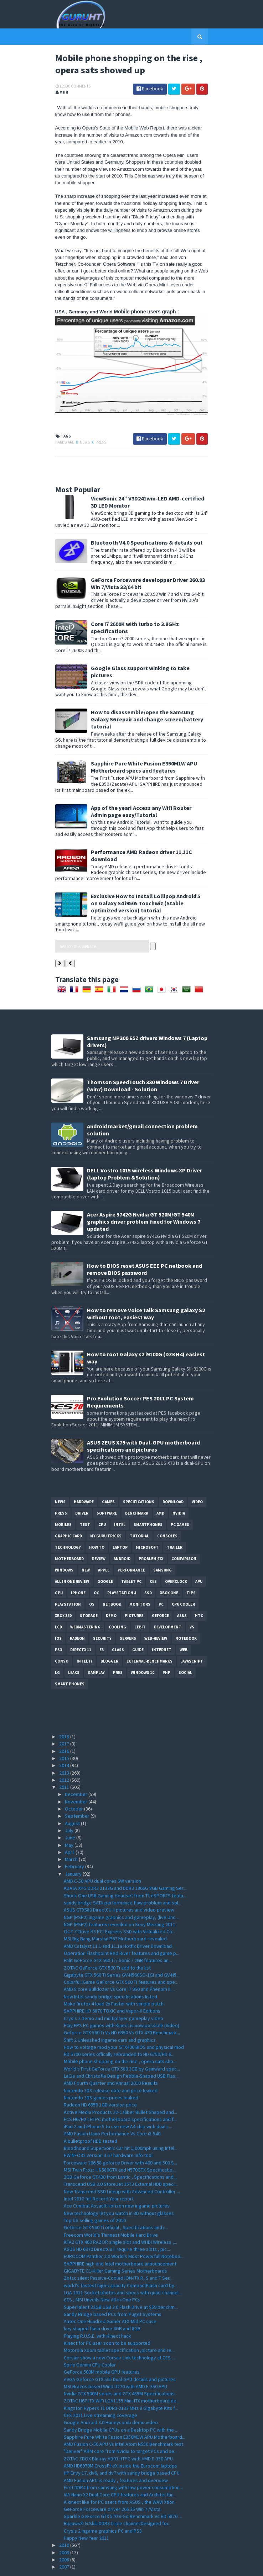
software (107, 1491)
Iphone (78, 1570)
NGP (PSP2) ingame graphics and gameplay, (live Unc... (121, 1895)
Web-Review (155, 1616)
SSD (148, 1570)
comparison (183, 1536)
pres (118, 1650)
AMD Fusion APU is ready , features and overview (116, 2458)
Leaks (73, 1650)
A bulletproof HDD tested (90, 2119)
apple (103, 1548)
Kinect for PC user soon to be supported (107, 2321)
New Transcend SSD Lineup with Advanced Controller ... (122, 2169)
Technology (68, 1525)
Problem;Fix (151, 1536)
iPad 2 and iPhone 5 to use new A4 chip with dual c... (118, 2104)
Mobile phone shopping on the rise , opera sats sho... (120, 2039)
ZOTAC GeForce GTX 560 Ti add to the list (107, 1945)
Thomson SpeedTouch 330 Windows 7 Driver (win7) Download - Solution (143, 1063)
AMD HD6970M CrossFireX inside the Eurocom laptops (120, 2443)
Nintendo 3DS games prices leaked (101, 2075)
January (74, 1852)
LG (57, 1650)
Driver (81, 1491)
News (81, 434)
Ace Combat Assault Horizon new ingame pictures (117, 2184)
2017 (64, 1722)
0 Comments (76, 87)
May (69, 1823)
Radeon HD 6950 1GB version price (100, 2082)
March (72, 1837)
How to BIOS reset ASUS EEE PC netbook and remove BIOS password (144, 1247)
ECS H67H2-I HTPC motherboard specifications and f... (120, 2097)
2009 (64, 2530)
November (76, 1779)
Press (97, 434)
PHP (166, 1650)
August (73, 1801)
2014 (64, 1743)
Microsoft (147, 1525)
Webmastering (85, 1604)
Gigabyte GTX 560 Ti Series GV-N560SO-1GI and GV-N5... (122, 1953)
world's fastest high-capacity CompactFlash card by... (120, 2263)
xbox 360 (63, 1593)
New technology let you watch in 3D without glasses (119, 2191)
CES (153, 1559)
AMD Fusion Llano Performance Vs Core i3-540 (112, 2112)
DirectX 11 (80, 1627)
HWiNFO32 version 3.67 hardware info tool (108, 2133)
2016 (64, 1729)
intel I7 (84, 1639)
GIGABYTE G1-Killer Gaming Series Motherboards (115, 2249)
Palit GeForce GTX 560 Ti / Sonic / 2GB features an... (118, 1938)
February (75, 1844)
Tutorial (139, 1513)
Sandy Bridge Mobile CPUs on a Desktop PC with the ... (121, 2408)
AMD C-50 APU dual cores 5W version (102, 1859)
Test (85, 1502)
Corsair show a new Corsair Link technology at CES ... (119, 2335)
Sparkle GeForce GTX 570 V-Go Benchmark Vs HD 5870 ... (123, 2494)
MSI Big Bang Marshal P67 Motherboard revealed (115, 1917)
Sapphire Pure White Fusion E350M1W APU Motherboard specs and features (140, 745)
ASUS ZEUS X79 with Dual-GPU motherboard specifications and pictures (143, 1424)
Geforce (160, 1593)
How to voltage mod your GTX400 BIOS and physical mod (124, 2025)
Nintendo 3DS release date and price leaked (111, 2068)
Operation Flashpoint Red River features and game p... (121, 1931)
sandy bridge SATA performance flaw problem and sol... (122, 1880)
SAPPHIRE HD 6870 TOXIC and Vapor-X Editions (112, 1989)
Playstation (68, 1582)
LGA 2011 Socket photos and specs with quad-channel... (123, 2270)
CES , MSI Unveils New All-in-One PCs (102, 2277)
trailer (174, 1525)
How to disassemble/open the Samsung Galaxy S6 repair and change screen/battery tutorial (148, 701)
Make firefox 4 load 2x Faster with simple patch (114, 1981)
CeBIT (140, 1604)
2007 (64, 2544)
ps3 (58, 1627)
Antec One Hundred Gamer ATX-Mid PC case (110, 2299)
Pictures (134, 1593)
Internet (161, 1627)
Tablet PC (131, 1559)
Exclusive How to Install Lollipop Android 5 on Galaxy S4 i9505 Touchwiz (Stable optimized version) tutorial (145, 881)
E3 (101, 1627)
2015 (64, 1736)
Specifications (138, 1479)
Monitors (139, 1582)
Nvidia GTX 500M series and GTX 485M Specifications (119, 2371)
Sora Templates (121, 2566)
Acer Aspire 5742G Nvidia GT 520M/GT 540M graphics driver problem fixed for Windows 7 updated (143, 1199)
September (78, 1794)
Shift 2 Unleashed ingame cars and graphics (110, 2018)
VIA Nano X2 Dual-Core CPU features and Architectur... (120, 2472)
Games (108, 1479)
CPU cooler (183, 1582)
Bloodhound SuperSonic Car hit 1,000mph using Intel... (120, 2126)
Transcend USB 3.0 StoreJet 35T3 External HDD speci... (121, 2162)
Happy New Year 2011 (86, 2516)
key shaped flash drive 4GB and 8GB (102, 2307)
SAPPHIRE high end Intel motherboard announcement (120, 2241)
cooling (117, 1604)
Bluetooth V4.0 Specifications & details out (143, 535)
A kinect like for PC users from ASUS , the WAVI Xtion (119, 2480)
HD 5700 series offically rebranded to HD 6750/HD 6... (119, 2032)
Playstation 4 (121, 1570)
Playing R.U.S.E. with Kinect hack (97, 2314)
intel (119, 1502)
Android (122, 1536)
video (197, 1479)
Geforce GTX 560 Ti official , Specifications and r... (116, 2205)
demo (111, 1593)
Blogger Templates (160, 2566)
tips (191, 1570)
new (86, 1548)
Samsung (162, 1548)
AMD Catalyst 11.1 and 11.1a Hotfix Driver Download (118, 1924)
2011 (64, 1765)
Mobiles (63, 1502)
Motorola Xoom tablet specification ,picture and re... (119, 2328)
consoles (167, 1513)
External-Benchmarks (149, 1639)
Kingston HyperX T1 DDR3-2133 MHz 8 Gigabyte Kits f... (121, 2386)
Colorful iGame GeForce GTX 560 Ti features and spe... (121, 1960)
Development (167, 1604)
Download (173, 1479)
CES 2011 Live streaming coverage (100, 2393)
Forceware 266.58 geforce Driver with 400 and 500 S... (120, 2140)
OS (91, 1582)
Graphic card (68, 1513)
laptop (120, 1525)
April (70, 1830)
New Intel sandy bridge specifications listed (110, 1974)
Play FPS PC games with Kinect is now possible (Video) (121, 2003)
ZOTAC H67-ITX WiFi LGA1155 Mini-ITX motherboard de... (122, 2379)
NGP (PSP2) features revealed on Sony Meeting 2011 (119, 1902)
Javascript (192, 1639)
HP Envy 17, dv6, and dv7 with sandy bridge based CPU (122, 2451)
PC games (180, 1502)
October (74, 1786)
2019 (64, 1714)
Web (183, 1627)
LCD (58, 1604)
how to (96, 1525)
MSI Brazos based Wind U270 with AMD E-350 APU (115, 2364)
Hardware (61, 434)
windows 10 (142, 1650)
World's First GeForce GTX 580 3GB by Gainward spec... (122, 2047)
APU (198, 1559)
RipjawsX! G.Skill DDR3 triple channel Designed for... (117, 2501)
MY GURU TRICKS (106, 1513)
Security (102, 1616)
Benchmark (136, 1491)
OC (96, 1570)
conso (61, 1639)
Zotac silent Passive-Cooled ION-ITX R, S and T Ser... (118, 2256)
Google (105, 1559)
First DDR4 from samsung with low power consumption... (123, 2465)
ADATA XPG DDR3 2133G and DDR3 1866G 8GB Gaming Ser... (125, 1866)
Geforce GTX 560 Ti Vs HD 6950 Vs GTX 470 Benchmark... (122, 2010)
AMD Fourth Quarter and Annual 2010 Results (111, 2061)
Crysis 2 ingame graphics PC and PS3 (103, 2509)
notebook (186, 1616)
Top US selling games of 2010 (95, 2198)
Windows (64, 1548)
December (76, 1772)
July (69, 1808)
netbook (112, 1582)
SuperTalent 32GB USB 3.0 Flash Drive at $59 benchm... (121, 2285)
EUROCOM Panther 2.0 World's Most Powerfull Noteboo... (124, 2234)
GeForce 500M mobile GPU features (102, 2350)
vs (192, 1604)
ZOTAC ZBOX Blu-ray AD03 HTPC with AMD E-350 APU (118, 2436)
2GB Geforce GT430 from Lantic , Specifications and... (120, 2155)
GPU (59, 1570)
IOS (58, 1616)
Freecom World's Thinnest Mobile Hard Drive (111, 2213)
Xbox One (169, 1570)
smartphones (148, 1502)
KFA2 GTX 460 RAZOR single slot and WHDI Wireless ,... (120, 2220)
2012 (64, 1758)
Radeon (77, 1616)
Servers (128, 1616)
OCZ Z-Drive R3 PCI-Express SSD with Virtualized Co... (119, 1909)
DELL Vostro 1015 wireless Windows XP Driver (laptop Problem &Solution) (144, 1152)
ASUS (182, 1593)
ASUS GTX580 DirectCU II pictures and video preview (119, 1888)
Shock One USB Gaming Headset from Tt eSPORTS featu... (125, 1873)
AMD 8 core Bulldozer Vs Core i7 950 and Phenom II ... (119, 1967)
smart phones (69, 1661)
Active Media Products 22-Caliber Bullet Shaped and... (120, 2090)
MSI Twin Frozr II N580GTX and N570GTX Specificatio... (120, 2148)
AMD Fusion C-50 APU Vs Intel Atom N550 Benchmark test (123, 2422)
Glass (118, 1627)
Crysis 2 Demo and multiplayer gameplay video (113, 1996)
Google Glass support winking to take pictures (147, 660)
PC (161, 1582)
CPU (102, 1502)
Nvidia (178, 1491)
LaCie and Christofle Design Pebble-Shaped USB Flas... (121, 2054)
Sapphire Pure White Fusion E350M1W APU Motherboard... (124, 2415)
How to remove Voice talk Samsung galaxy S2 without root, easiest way (146, 1291)
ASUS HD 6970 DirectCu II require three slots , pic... (117, 2227)
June (70, 1815)
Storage (89, 1593)
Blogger (109, 1639)
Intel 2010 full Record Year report (99, 2176)
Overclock (176, 1559)
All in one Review (72, 1559)
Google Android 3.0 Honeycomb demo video (111, 2400)
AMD (160, 1491)
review (98, 1536)
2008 (64, 2537)
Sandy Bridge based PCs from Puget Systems (112, 2292)
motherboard (69, 1536)
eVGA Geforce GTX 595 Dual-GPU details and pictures (120, 2357)
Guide (138, 1627)
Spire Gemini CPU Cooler (90, 2342)
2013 (64, 1751)
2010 (64, 2523)
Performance (131, 1548)
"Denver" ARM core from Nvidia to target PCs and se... (120, 2429)
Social (185, 1650)
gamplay (96, 1650)
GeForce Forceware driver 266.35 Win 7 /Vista (112, 2487)
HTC (199, 1593)
